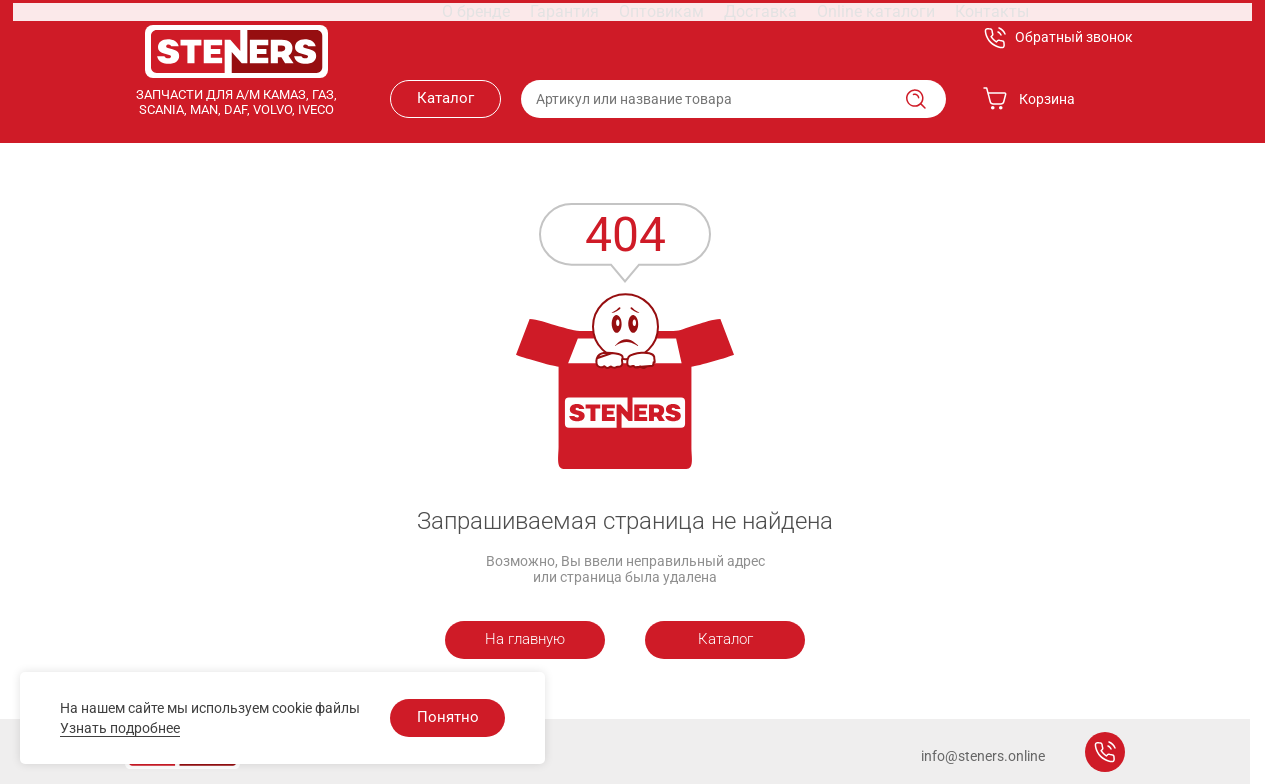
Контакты (895, 38)
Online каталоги (790, 38)
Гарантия (508, 38)
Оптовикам (596, 38)
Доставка (686, 38)
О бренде (427, 38)
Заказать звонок (1105, 752)
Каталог (445, 98)
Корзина (1029, 99)
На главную (525, 639)
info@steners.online (983, 756)
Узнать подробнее (120, 728)
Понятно (448, 717)
